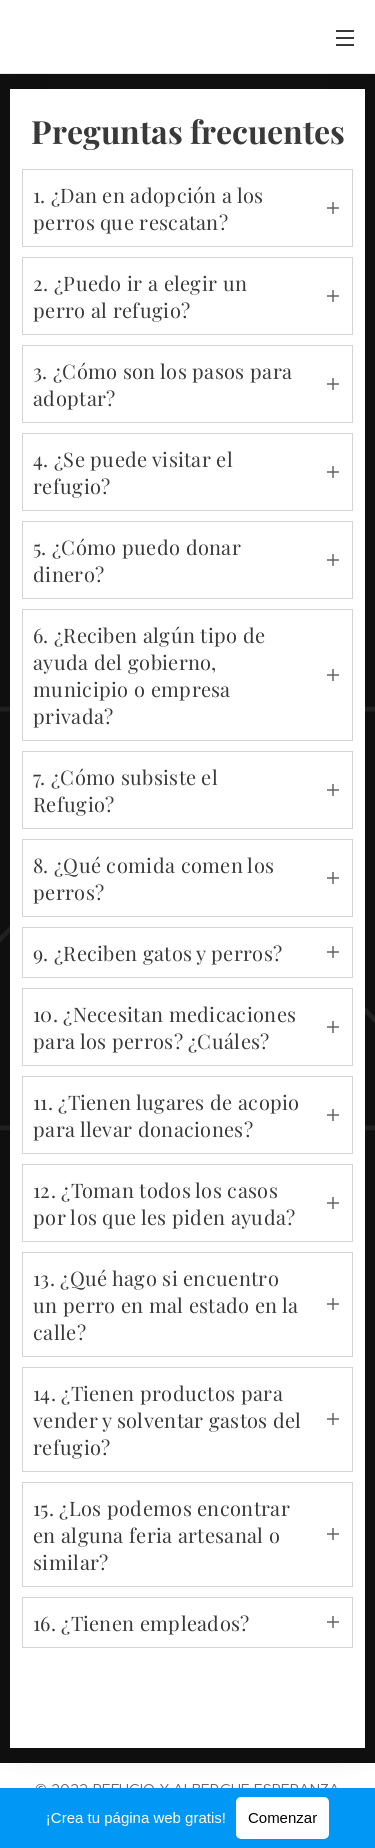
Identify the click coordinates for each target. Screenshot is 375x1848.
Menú (345, 38)
